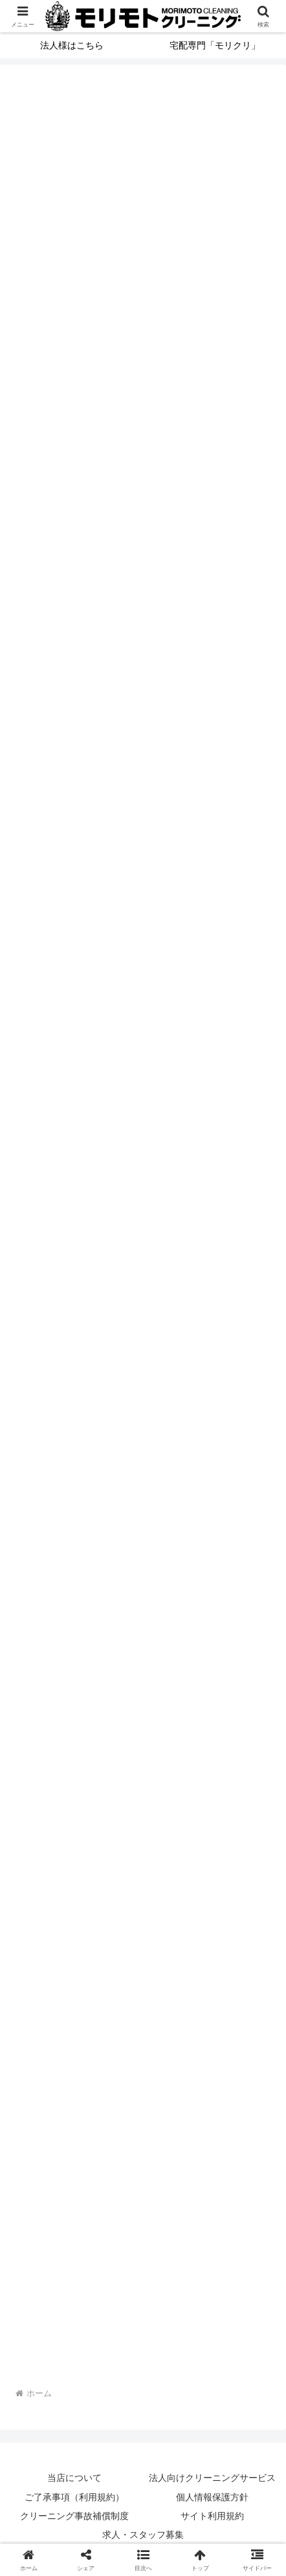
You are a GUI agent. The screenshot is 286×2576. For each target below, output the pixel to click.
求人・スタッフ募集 (143, 2534)
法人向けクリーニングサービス (212, 2478)
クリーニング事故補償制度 (74, 2516)
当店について (74, 2478)
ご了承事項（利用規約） (74, 2497)
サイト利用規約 (212, 2516)
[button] (143, 2559)
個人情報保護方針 (212, 2497)
